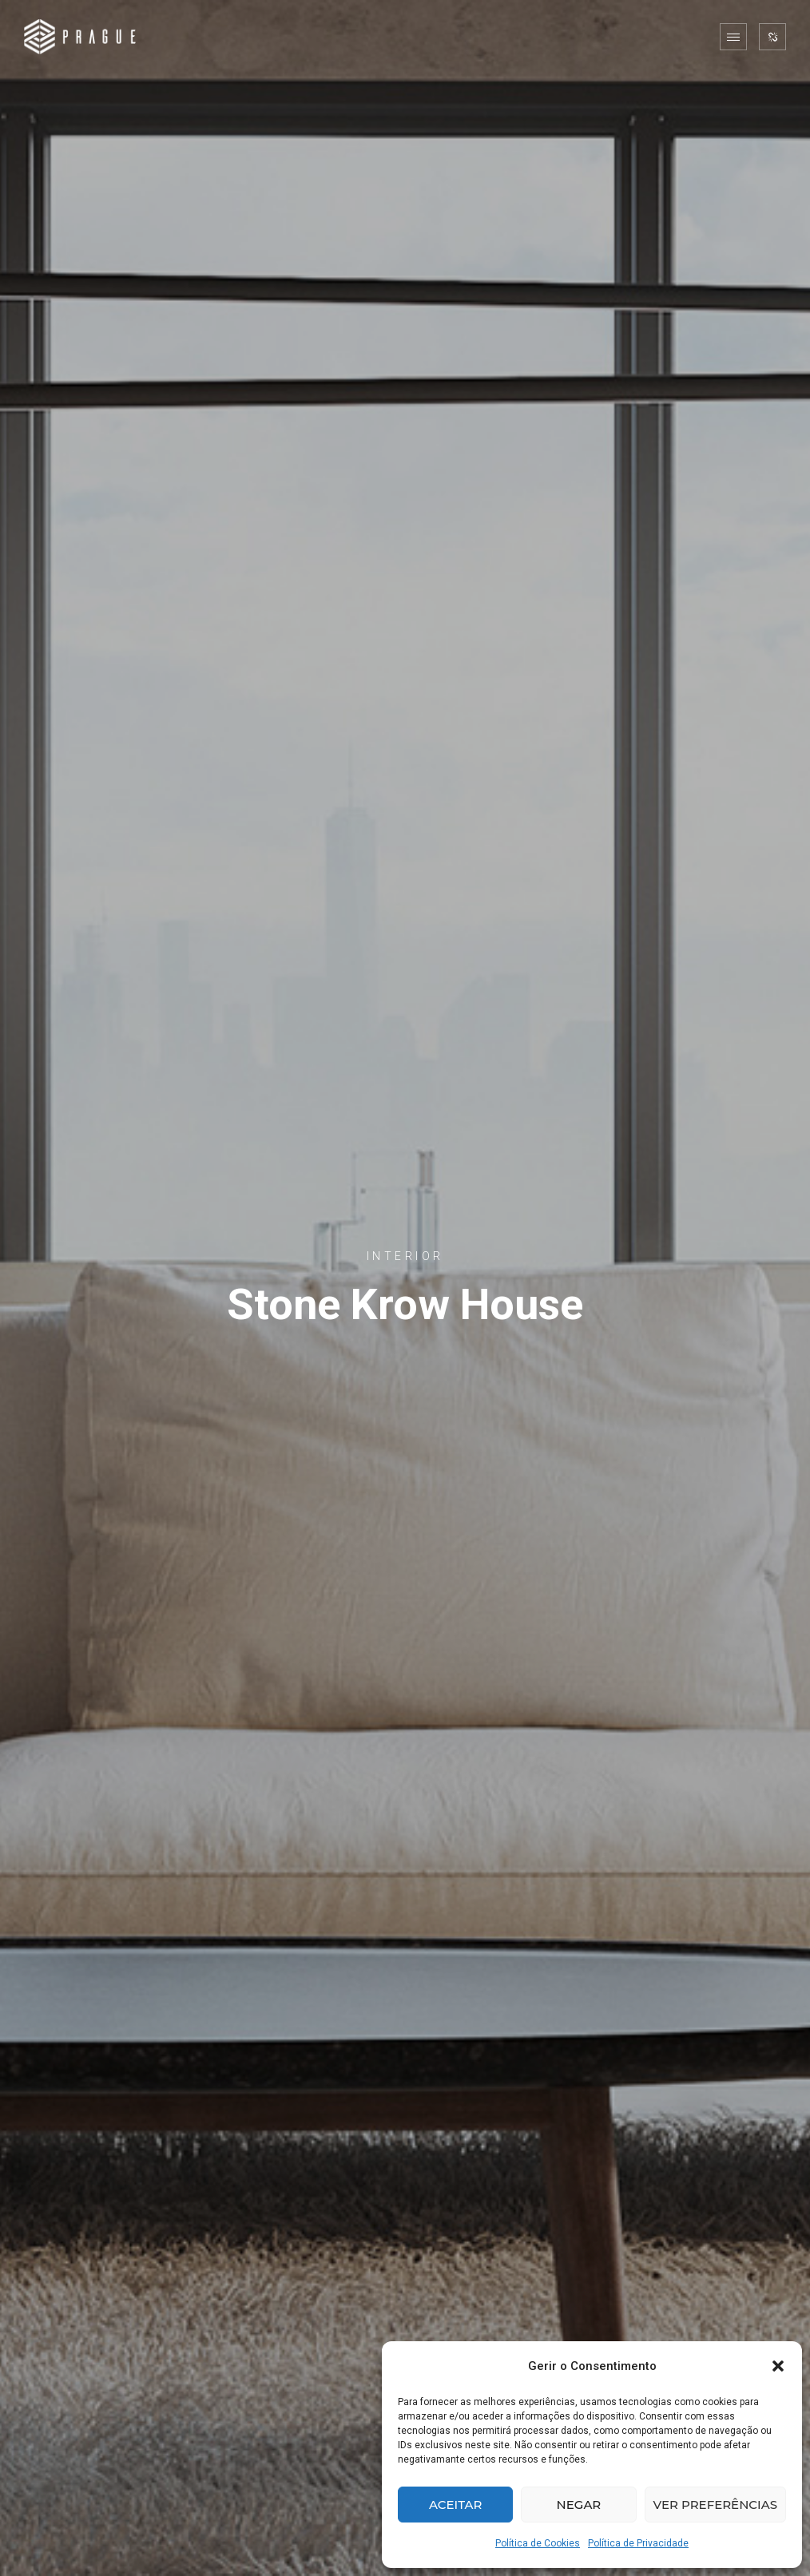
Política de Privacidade (638, 2543)
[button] (778, 2366)
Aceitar (455, 2504)
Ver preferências (715, 2504)
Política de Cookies (537, 2543)
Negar (579, 2504)
